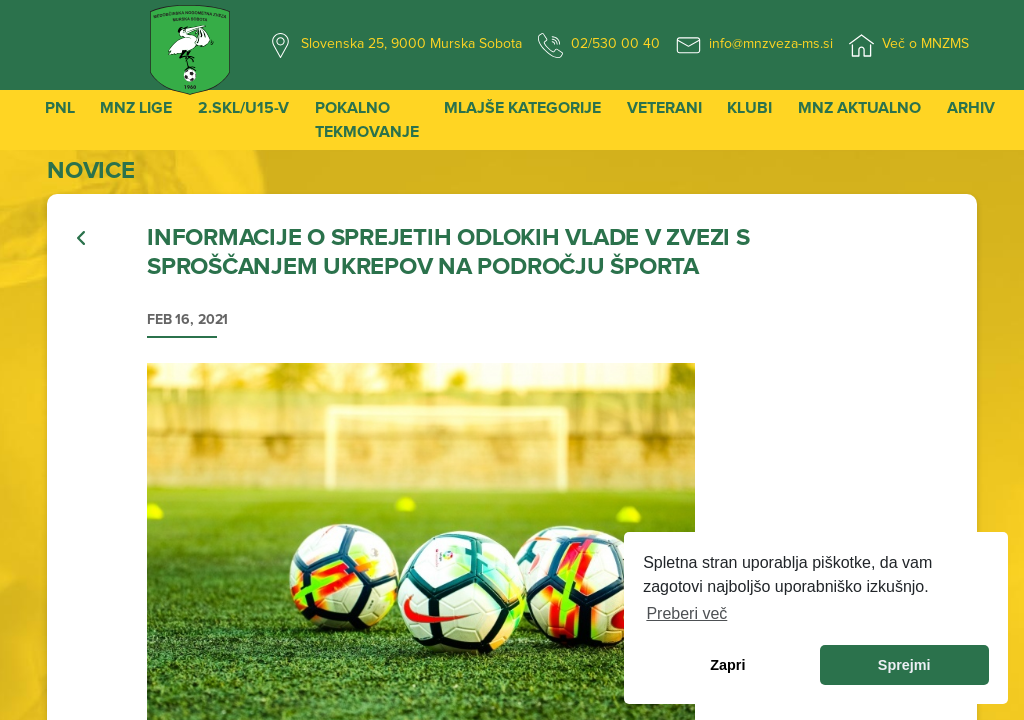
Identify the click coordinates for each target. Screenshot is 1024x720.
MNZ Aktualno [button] (859, 108)
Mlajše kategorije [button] (522, 108)
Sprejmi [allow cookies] (904, 665)
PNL (60, 108)
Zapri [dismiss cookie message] (727, 665)
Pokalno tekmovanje (367, 120)
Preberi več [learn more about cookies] (686, 613)
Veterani (664, 108)
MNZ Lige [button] (136, 108)
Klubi (749, 108)
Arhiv (971, 108)
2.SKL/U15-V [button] (243, 108)
